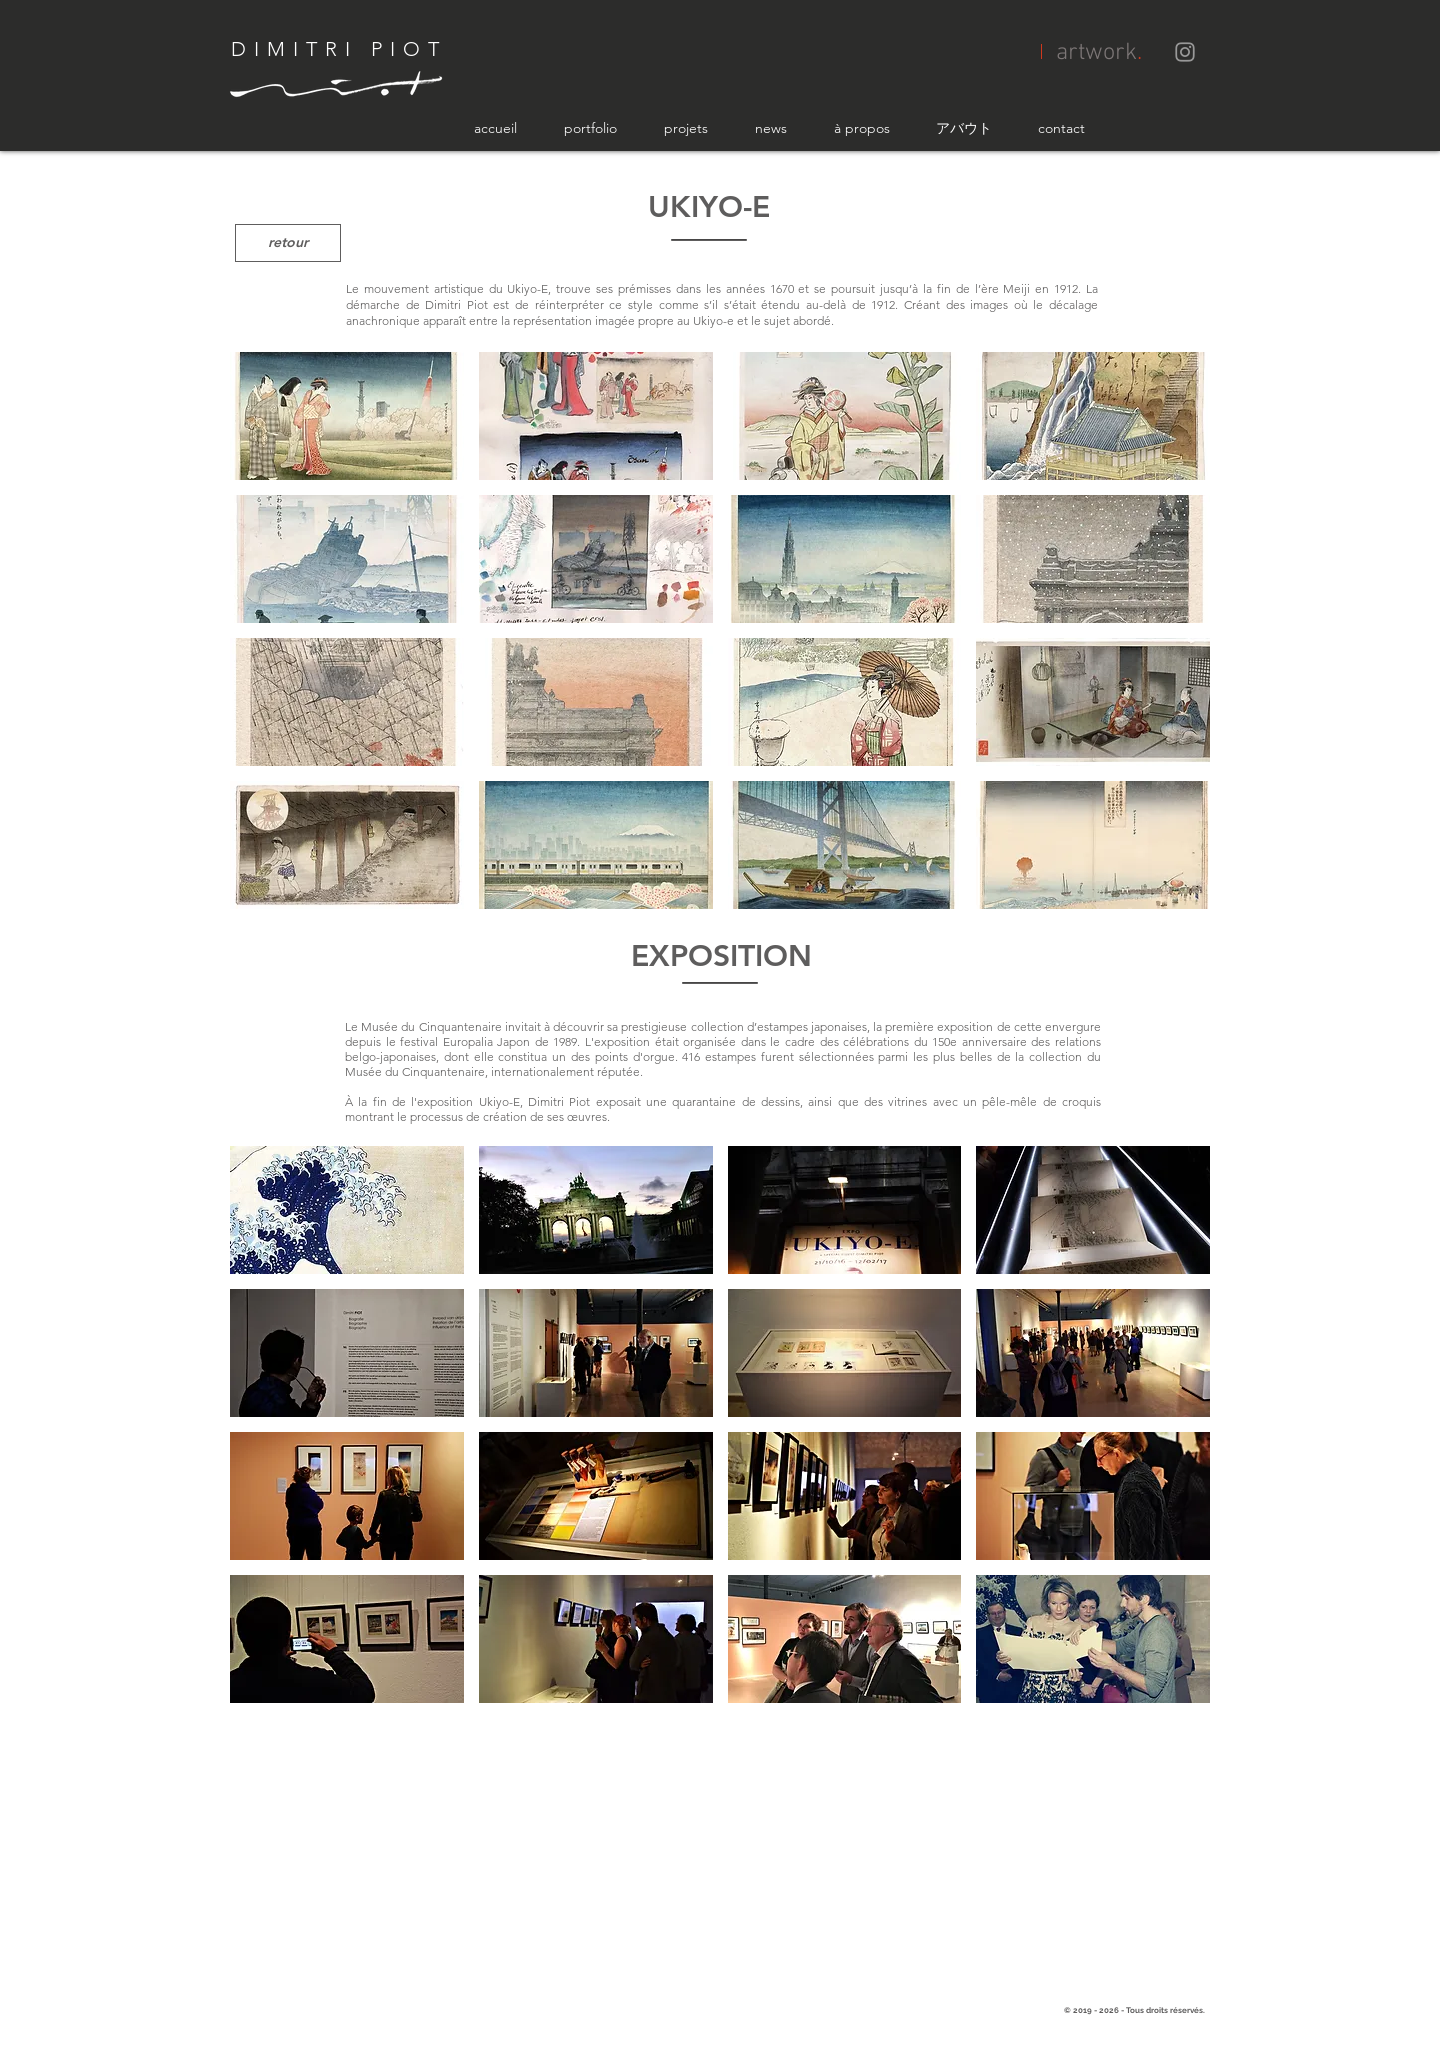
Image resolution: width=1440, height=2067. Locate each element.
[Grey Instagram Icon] (1185, 52)
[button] (347, 416)
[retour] (288, 243)
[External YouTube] (719, 1857)
